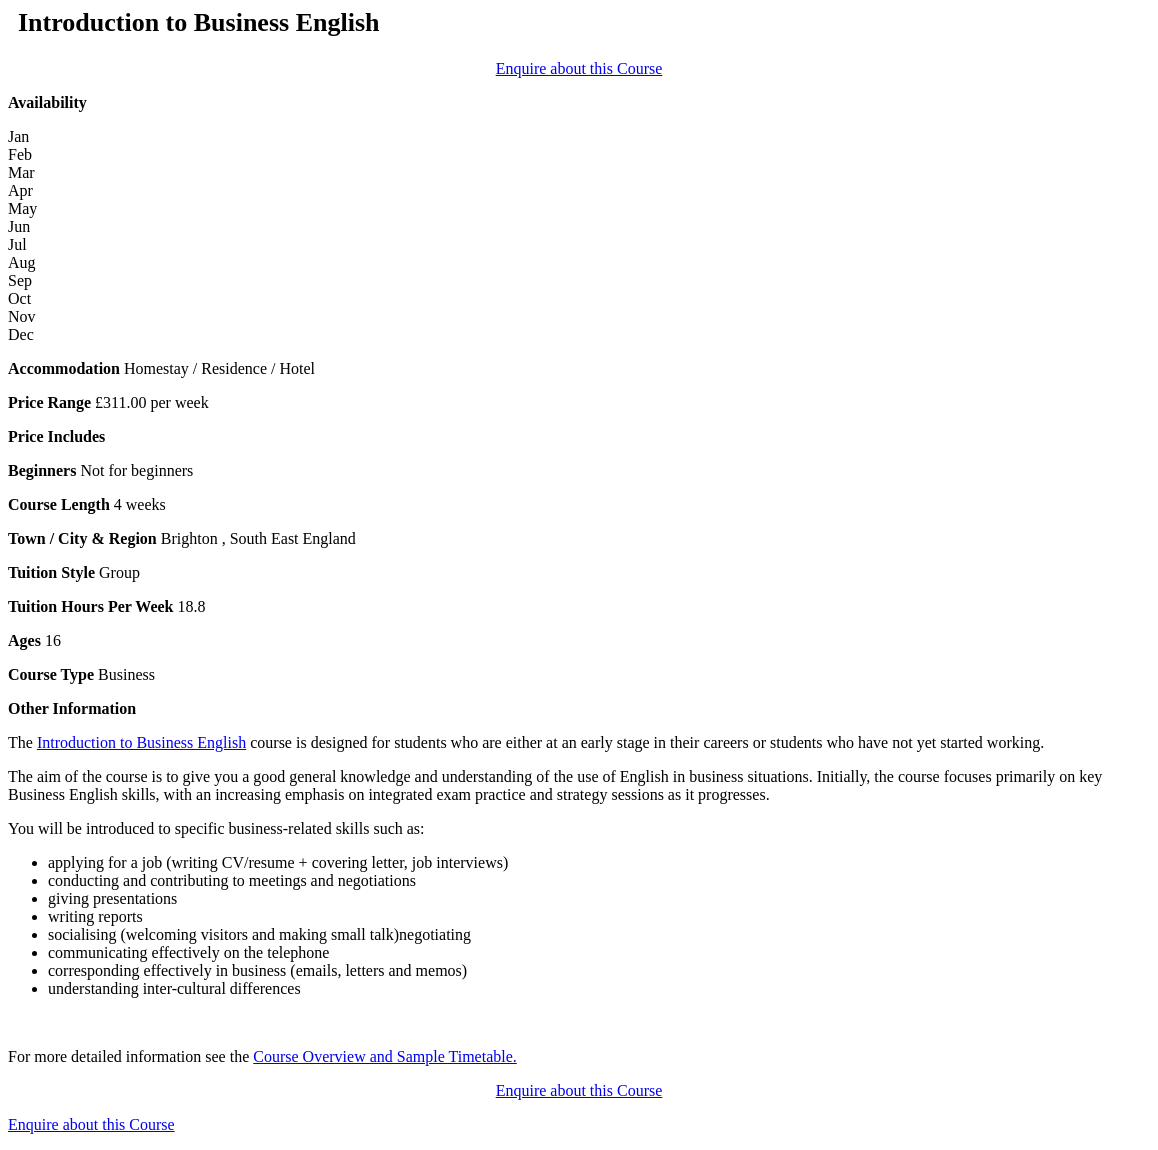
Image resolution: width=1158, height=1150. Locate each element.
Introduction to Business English (141, 742)
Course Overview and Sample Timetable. (385, 1056)
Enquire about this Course (579, 68)
